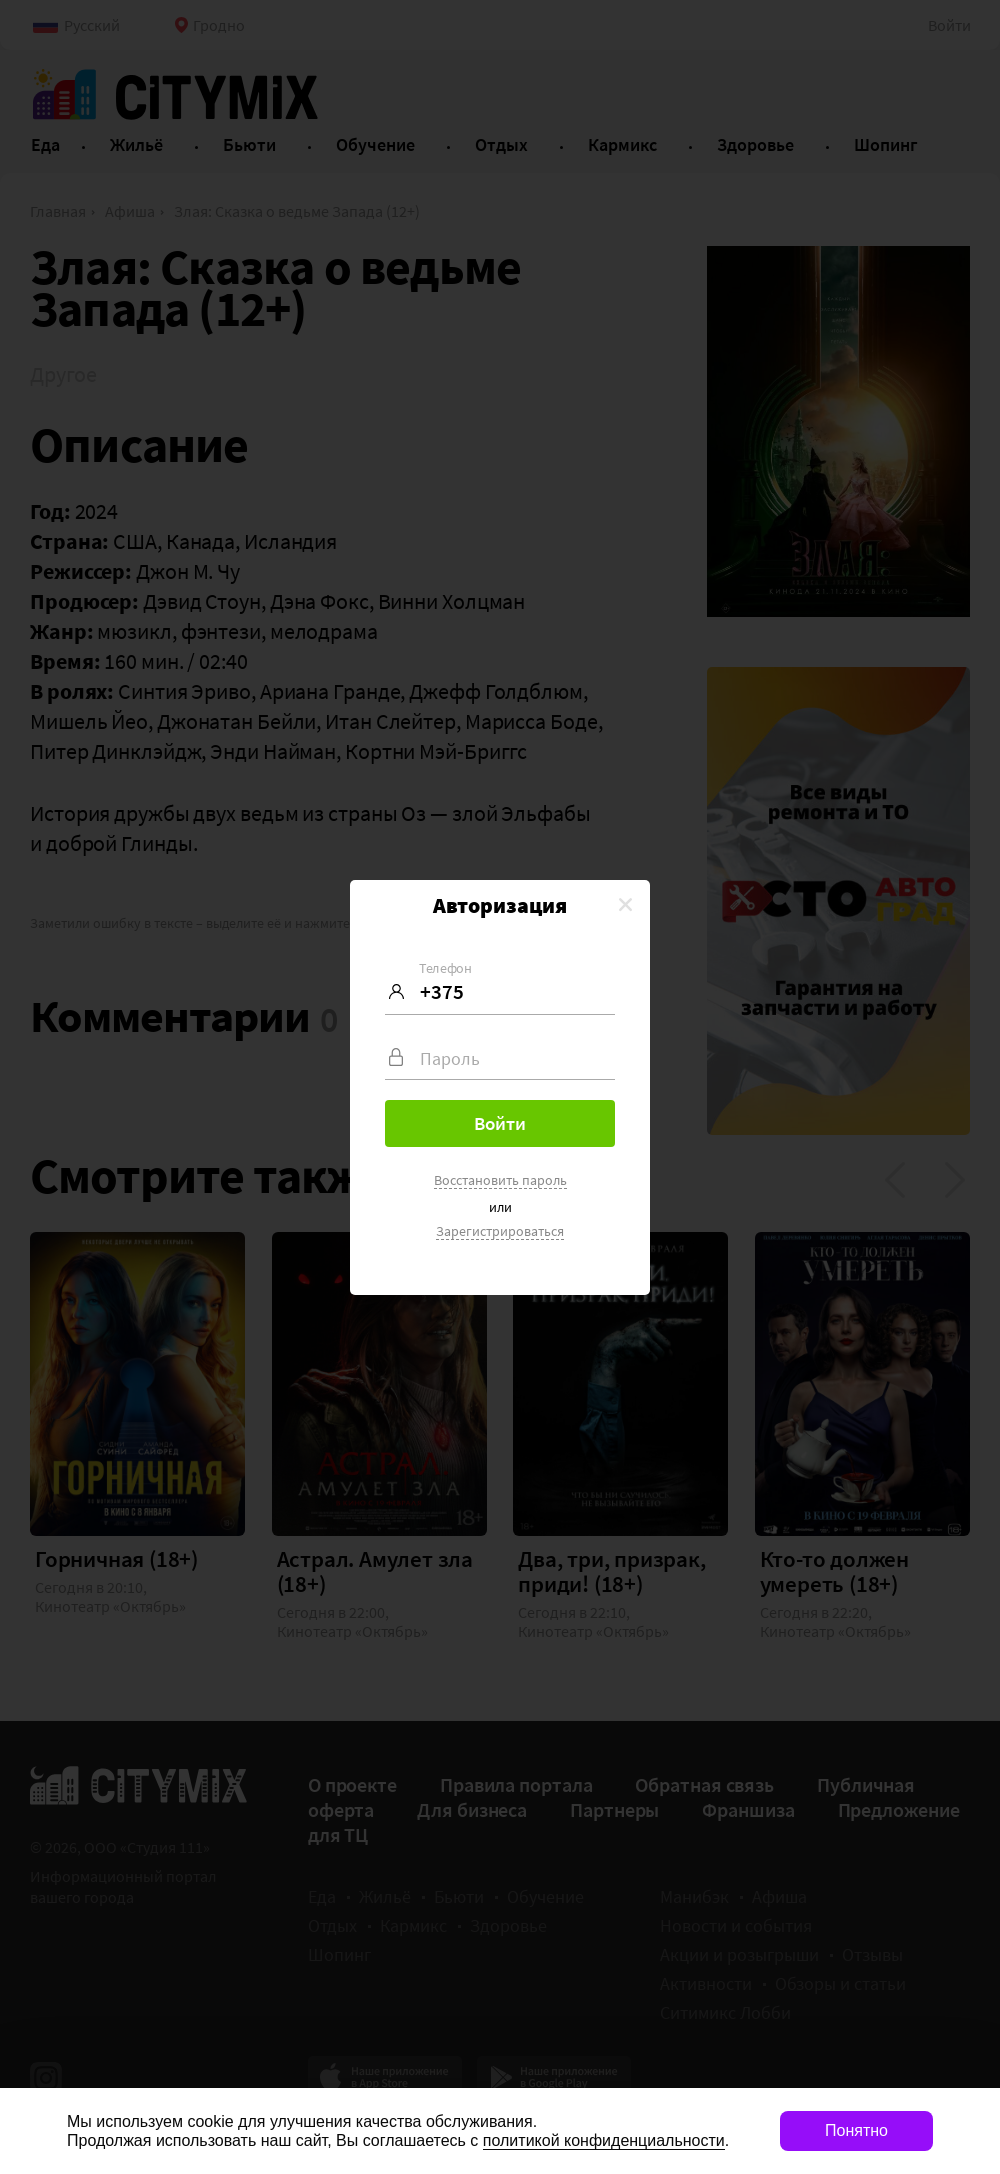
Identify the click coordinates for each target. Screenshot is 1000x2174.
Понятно (856, 2130)
